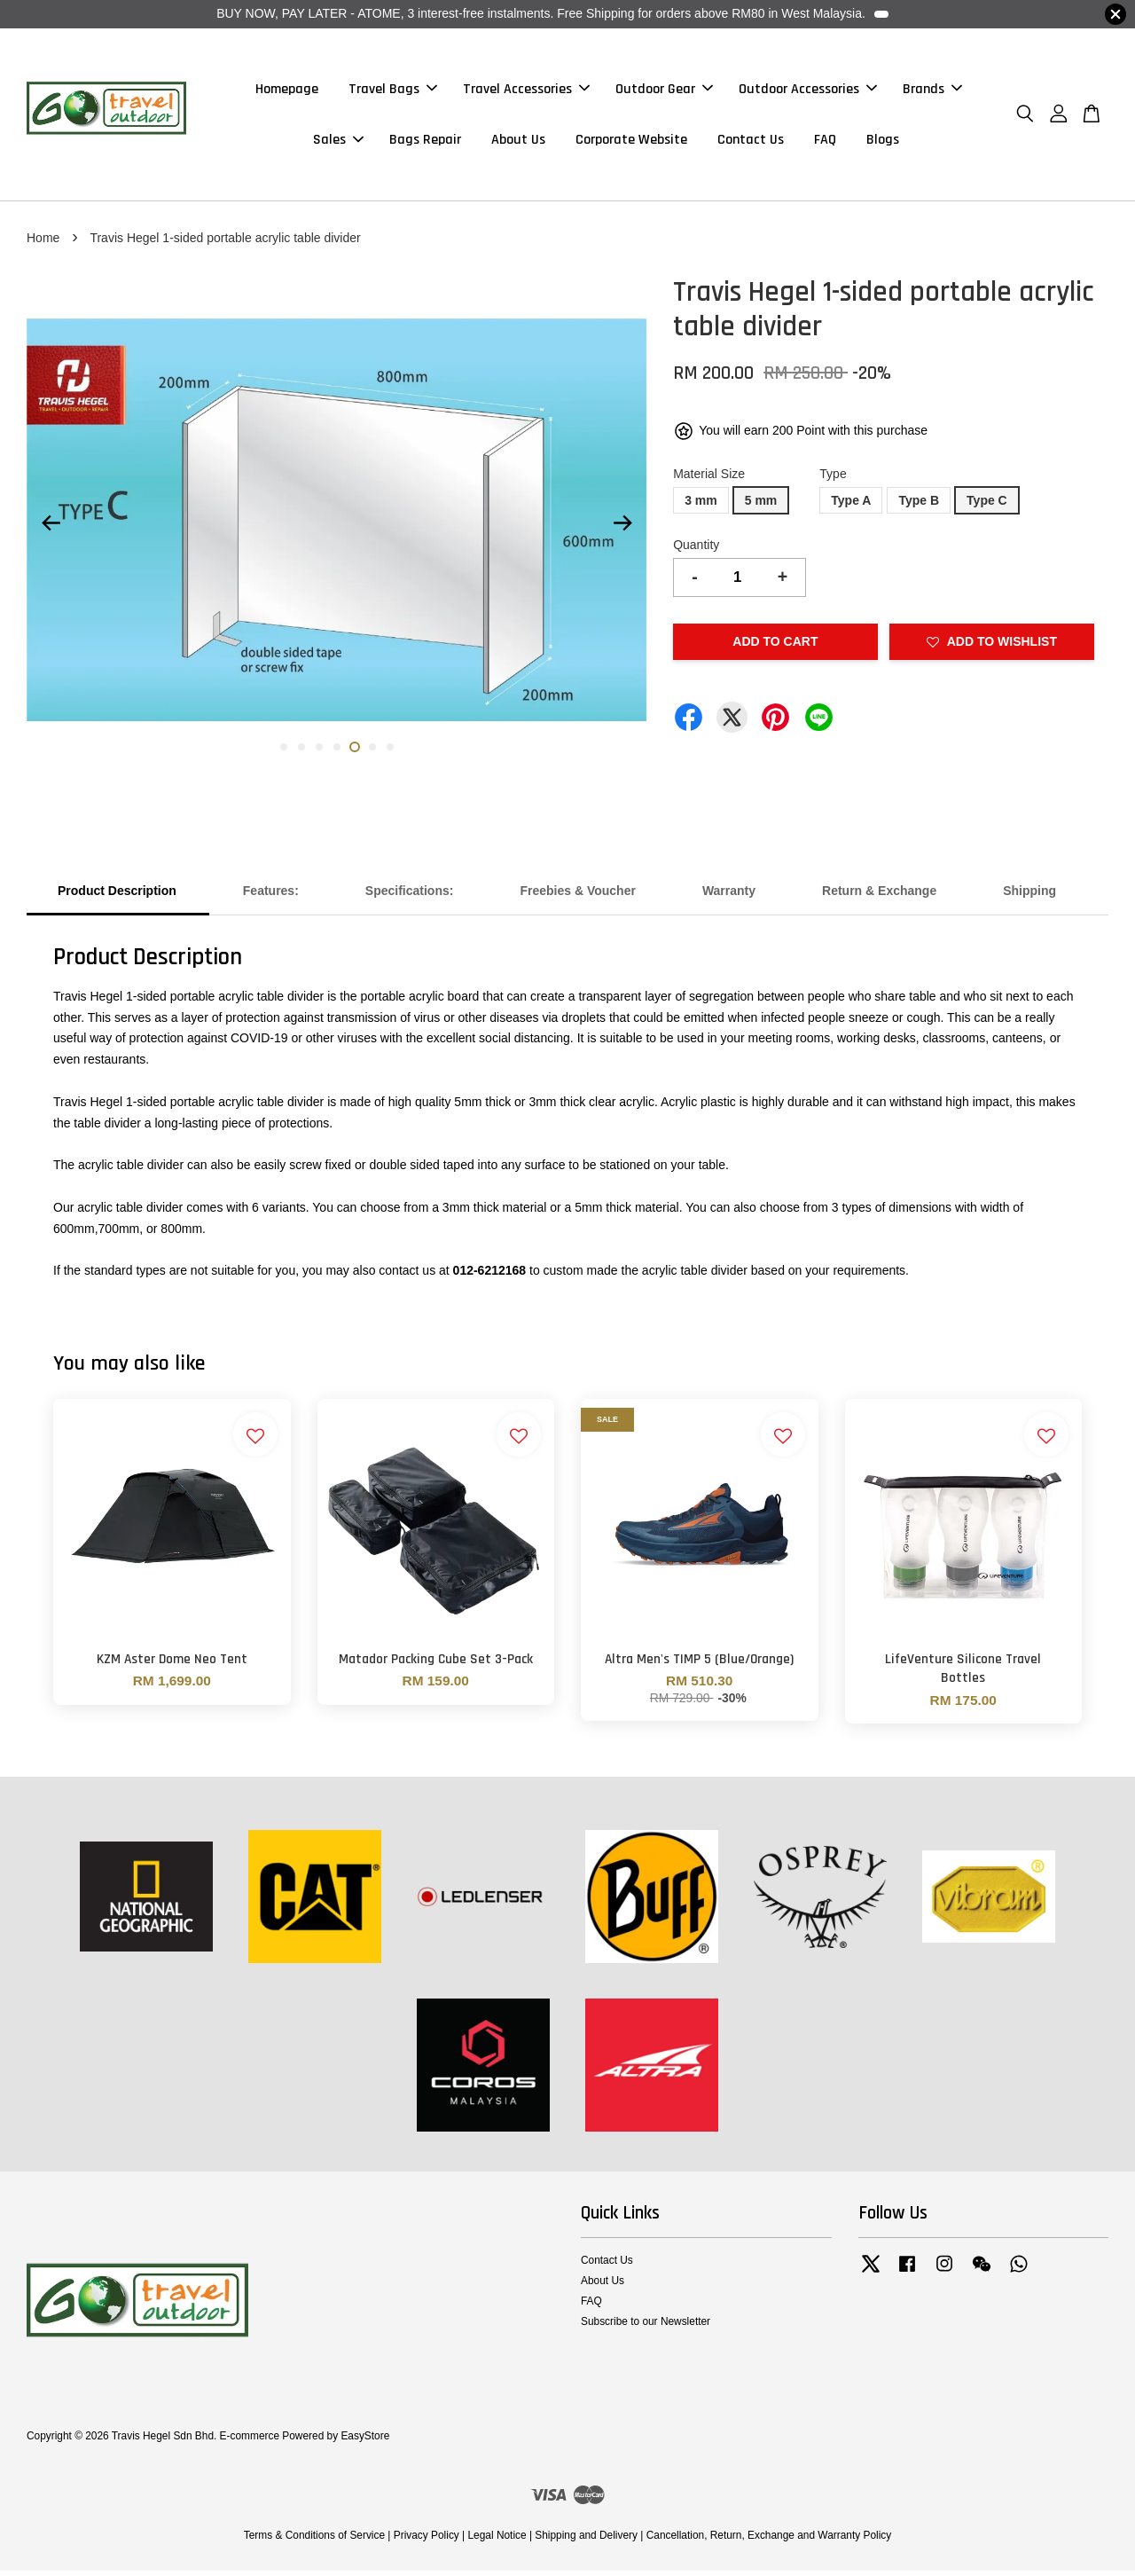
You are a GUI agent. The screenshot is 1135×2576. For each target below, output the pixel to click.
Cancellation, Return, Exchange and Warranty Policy (769, 2540)
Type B (918, 506)
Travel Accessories (526, 91)
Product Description (117, 896)
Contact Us (750, 142)
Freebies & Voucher (577, 896)
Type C (987, 506)
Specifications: (409, 896)
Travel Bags (392, 91)
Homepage (286, 91)
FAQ (825, 142)
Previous (50, 529)
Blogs (882, 142)
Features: (271, 896)
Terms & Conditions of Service (314, 2540)
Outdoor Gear (664, 91)
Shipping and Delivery (586, 2540)
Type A (851, 506)
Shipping (1029, 896)
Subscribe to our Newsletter (645, 2327)
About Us (518, 142)
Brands (932, 91)
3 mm (701, 506)
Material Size (709, 479)
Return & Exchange (879, 896)
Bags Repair (425, 142)
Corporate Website (631, 142)
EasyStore (364, 2441)
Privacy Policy (426, 2540)
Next (622, 529)
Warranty (728, 896)
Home (43, 243)
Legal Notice (496, 2540)
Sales (338, 142)
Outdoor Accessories (808, 91)
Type (832, 479)
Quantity (696, 550)
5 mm (761, 506)
